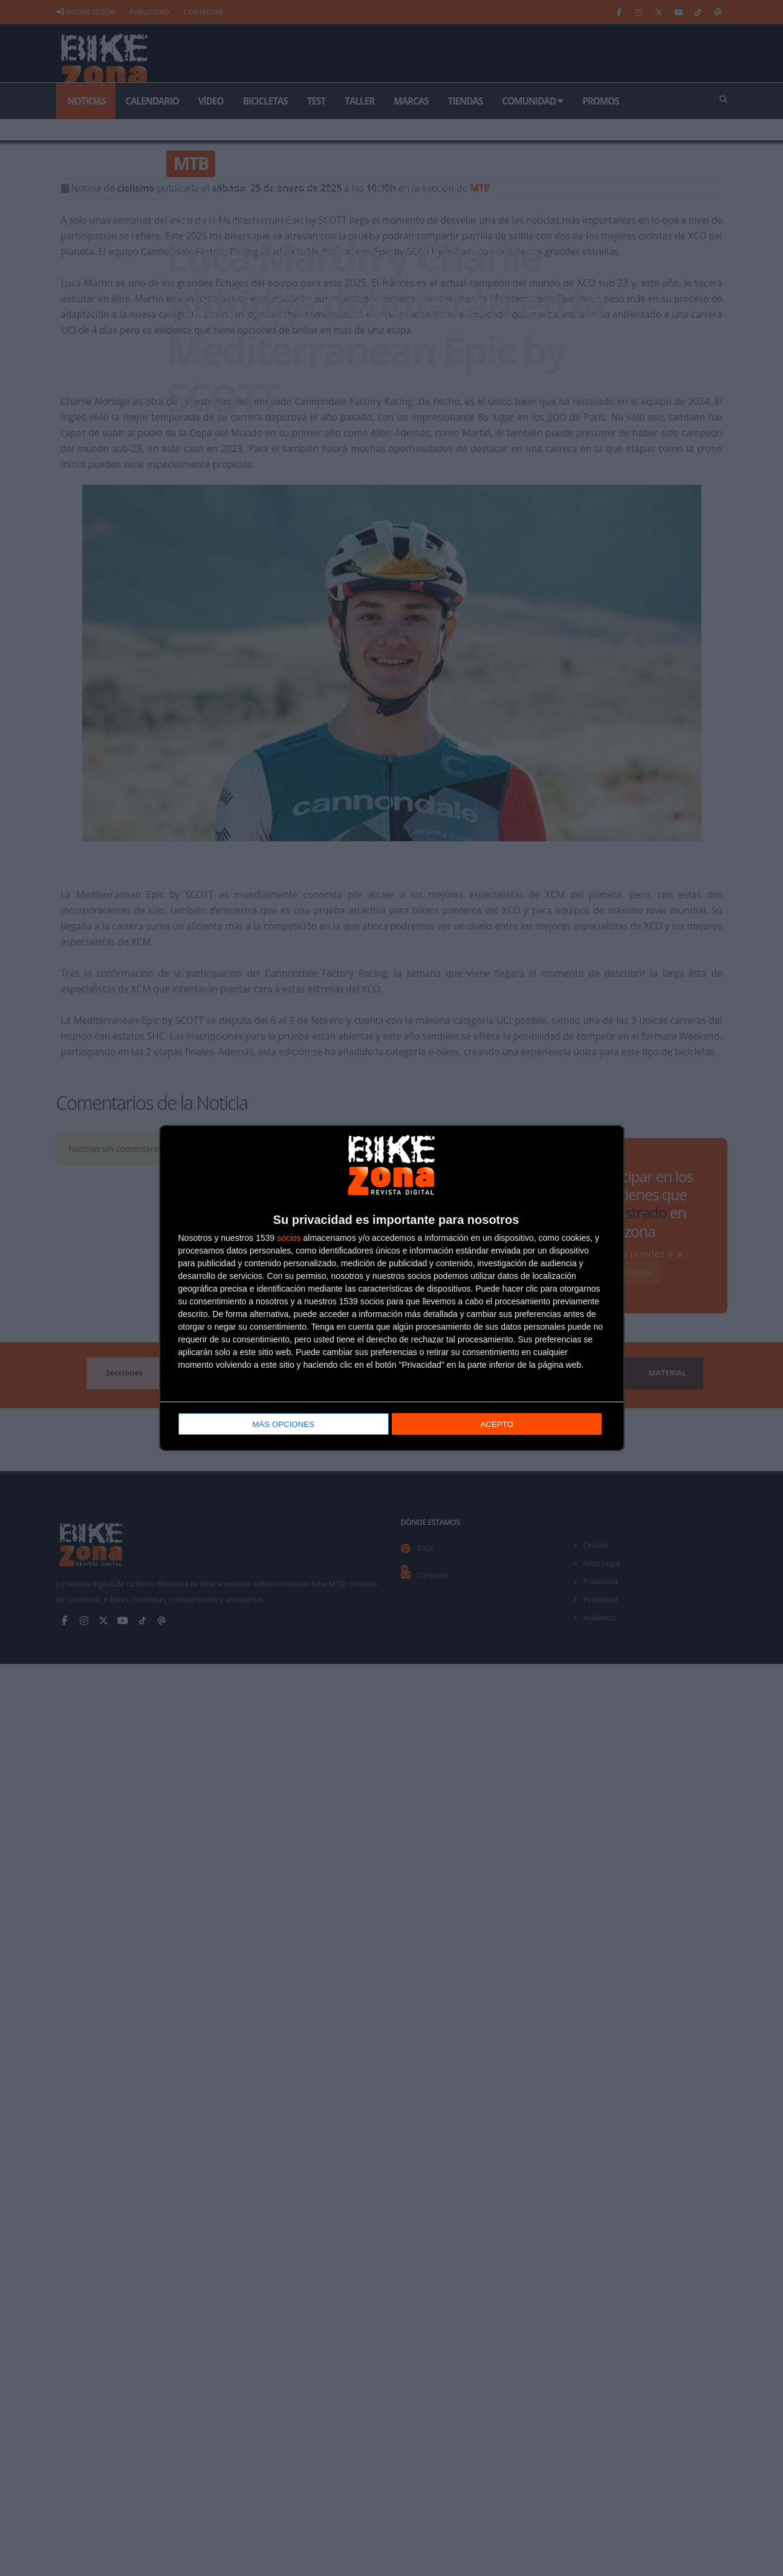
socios (289, 1239)
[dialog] (392, 1288)
